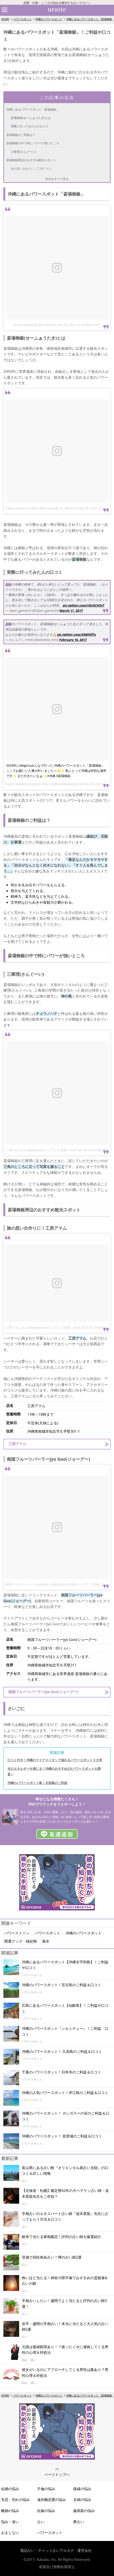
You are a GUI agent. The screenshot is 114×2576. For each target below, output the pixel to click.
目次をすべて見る (57, 179)
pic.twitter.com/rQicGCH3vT (83, 605)
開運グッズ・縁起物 (20, 1941)
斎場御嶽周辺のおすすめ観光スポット (31, 160)
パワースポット (22, 19)
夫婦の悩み (82, 2499)
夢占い (78, 2521)
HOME (5, 19)
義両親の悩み (84, 2510)
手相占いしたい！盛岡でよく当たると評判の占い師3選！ (64, 2303)
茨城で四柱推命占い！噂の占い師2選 (52, 2257)
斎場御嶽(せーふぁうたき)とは (31, 118)
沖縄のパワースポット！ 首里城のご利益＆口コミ (62, 2136)
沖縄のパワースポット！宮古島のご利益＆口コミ (61, 1984)
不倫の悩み (46, 2488)
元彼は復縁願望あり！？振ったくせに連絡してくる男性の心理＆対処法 (65, 2349)
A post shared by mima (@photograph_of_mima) (39, 508)
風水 (45, 1941)
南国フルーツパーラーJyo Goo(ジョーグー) (43, 1691)
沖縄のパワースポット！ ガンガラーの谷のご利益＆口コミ (65, 2116)
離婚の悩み (10, 2510)
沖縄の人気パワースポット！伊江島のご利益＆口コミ (65, 2092)
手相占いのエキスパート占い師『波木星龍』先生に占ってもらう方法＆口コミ (65, 2216)
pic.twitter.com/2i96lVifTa (76, 634)
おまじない (10, 2532)
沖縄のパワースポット (48, 19)
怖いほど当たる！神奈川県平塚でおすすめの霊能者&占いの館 (64, 2280)
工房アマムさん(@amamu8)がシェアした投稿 (37, 1327)
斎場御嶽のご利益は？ (21, 135)
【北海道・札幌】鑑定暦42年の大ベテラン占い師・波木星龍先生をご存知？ (65, 2193)
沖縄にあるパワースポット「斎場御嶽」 (32, 109)
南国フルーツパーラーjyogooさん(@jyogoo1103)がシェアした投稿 (52, 1584)
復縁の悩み (82, 2488)
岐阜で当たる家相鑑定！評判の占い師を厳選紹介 (61, 2236)
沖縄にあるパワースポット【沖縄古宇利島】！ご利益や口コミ (65, 1964)
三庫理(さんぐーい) (23, 152)
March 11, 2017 (71, 610)
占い (40, 2521)
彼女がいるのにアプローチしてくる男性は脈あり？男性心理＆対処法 (65, 2372)
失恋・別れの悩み (15, 2499)
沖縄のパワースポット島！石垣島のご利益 (37, 1783)
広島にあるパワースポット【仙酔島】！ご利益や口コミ (65, 2008)
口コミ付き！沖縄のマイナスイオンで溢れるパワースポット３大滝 (54, 1760)
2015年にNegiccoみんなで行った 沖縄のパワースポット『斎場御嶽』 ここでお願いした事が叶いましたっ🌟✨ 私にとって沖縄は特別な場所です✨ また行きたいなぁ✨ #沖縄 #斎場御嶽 (56, 771)
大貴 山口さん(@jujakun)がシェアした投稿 (37, 1150)
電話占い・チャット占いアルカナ (47, 2550)
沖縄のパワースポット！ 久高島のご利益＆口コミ (62, 2051)
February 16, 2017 (73, 640)
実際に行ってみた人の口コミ (30, 126)
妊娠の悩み (46, 2510)
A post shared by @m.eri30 (33, 325)
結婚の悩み (10, 2488)
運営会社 (84, 2550)
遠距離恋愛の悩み (51, 2499)
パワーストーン (17, 1933)
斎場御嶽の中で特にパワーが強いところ (32, 143)
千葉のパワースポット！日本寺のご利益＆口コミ (61, 2072)
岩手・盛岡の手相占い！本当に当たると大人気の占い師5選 (65, 2326)
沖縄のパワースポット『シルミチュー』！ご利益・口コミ (65, 2031)
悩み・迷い (10, 2521)
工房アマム (17, 1443)
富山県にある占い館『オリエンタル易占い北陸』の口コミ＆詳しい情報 (65, 2170)
